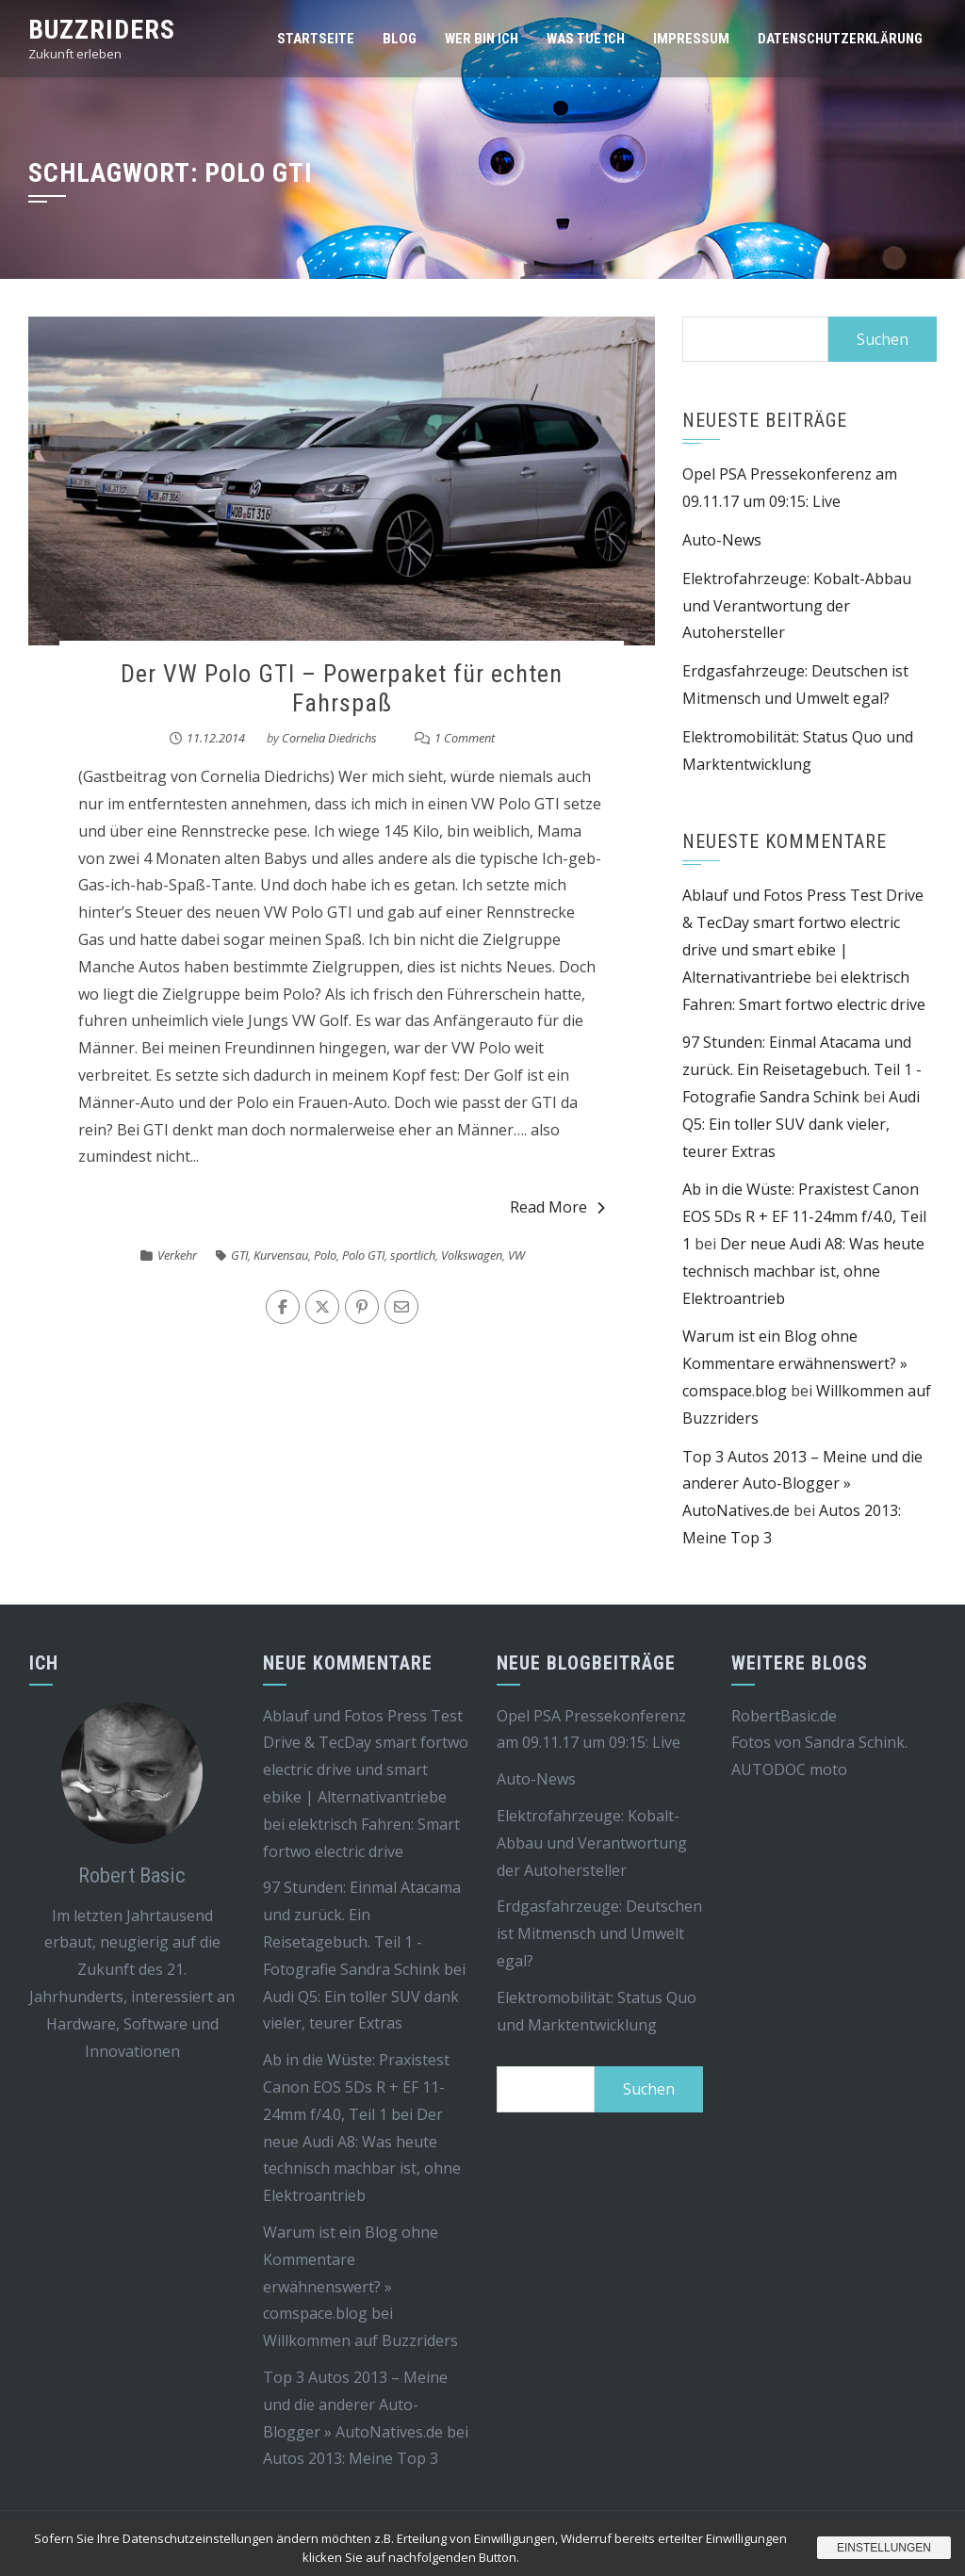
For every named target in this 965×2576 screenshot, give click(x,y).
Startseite (315, 38)
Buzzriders (101, 29)
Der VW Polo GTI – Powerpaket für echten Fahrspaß (342, 688)
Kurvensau (281, 1255)
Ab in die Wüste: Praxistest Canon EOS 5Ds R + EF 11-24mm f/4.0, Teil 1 (804, 1216)
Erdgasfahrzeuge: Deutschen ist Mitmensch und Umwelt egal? (599, 1933)
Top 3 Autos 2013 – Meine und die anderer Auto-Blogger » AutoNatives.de (802, 1484)
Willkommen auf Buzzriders (360, 2340)
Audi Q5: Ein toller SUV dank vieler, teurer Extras (801, 1124)
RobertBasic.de (784, 1715)
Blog (400, 38)
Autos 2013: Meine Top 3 (350, 2458)
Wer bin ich (481, 38)
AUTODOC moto (789, 1769)
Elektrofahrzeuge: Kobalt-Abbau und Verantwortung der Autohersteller (796, 606)
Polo (325, 1255)
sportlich (412, 1255)
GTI (239, 1255)
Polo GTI (363, 1255)
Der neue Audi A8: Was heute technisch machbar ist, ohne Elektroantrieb (803, 1271)
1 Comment (464, 737)
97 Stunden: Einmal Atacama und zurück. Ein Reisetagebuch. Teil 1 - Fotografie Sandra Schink (802, 1069)
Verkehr (177, 1255)
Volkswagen (471, 1255)
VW (516, 1255)
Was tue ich (586, 38)
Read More (557, 1207)
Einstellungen (884, 2547)
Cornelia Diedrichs (329, 737)
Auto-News (721, 540)
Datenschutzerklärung (840, 38)
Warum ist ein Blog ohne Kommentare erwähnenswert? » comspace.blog (795, 1363)
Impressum (691, 38)
